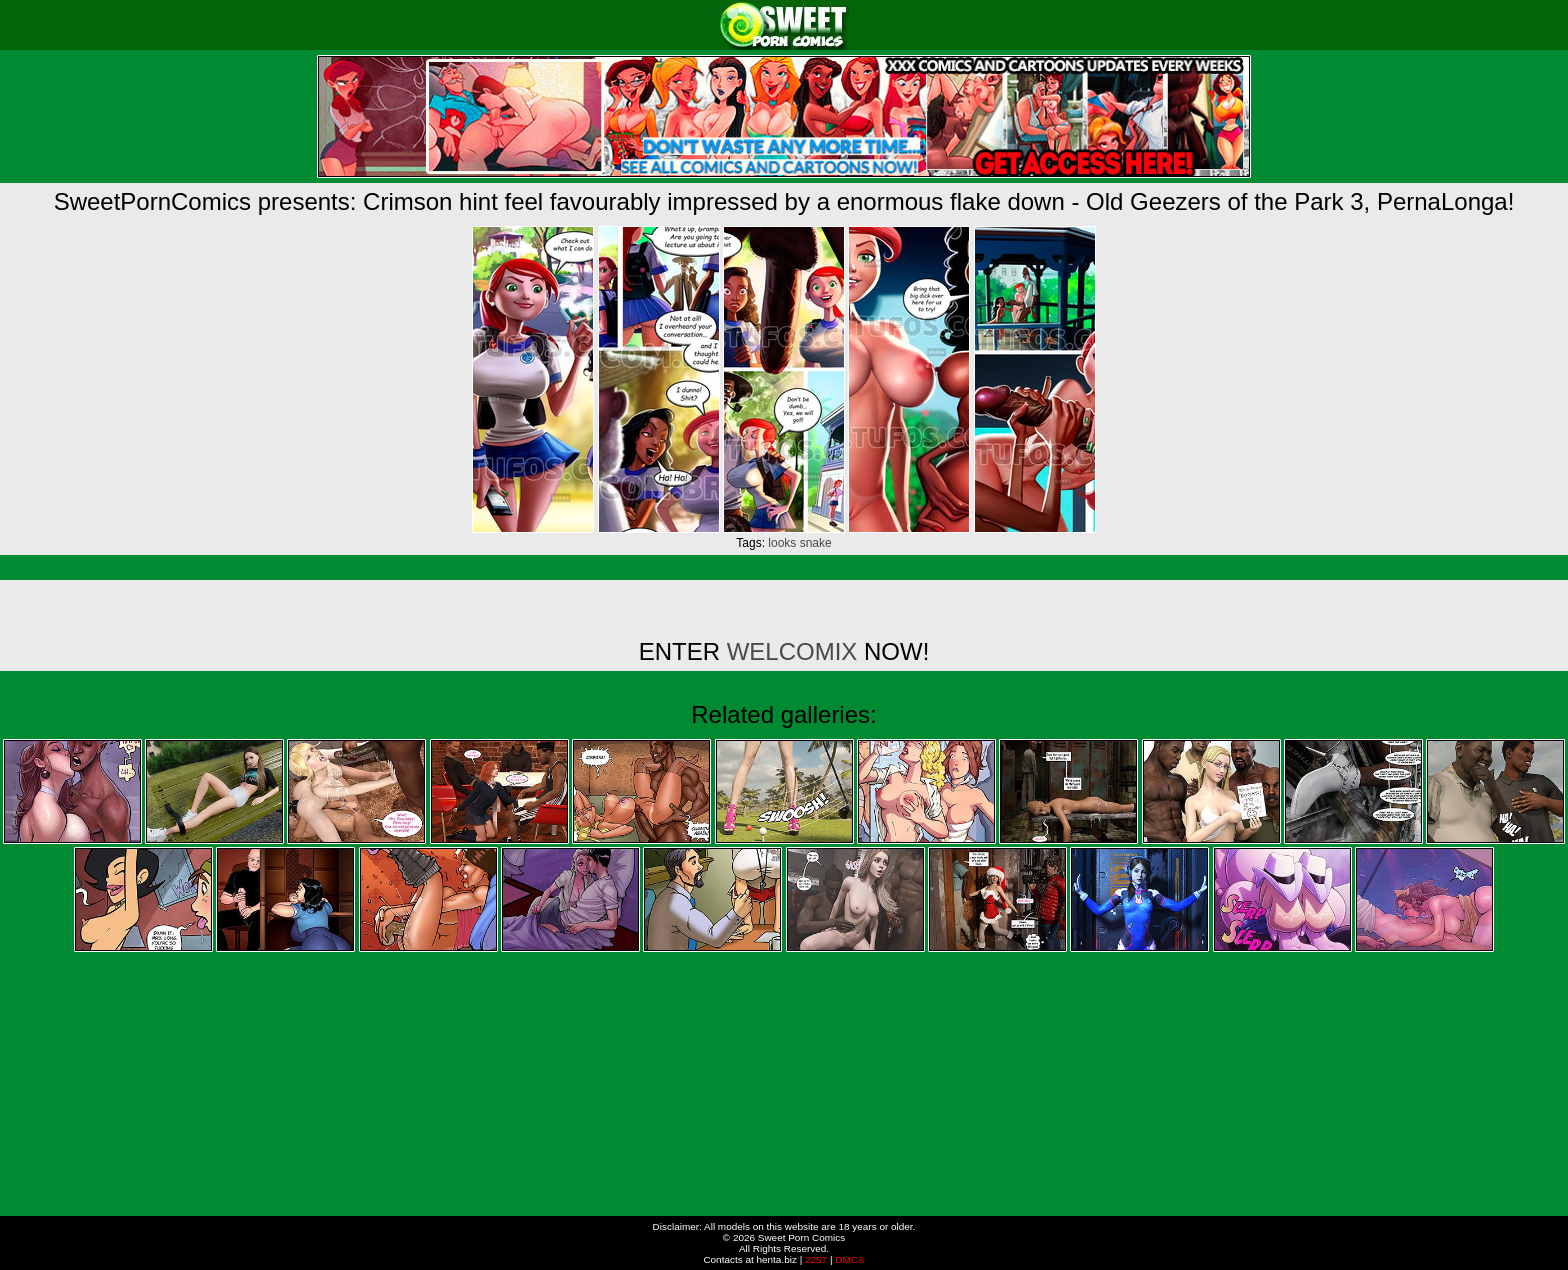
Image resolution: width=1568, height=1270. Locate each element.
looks (782, 543)
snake (816, 543)
